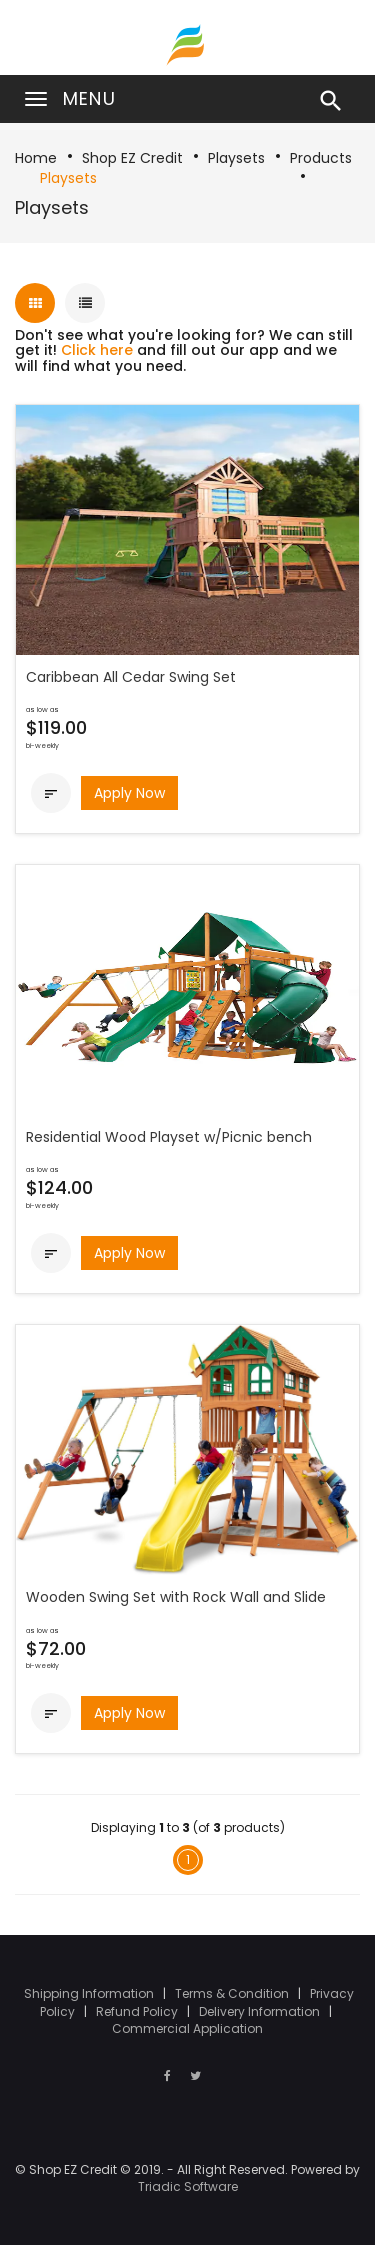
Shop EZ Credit (132, 158)
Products (321, 158)
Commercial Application (187, 2028)
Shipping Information (90, 1993)
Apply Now (129, 793)
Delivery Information (261, 2011)
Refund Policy (138, 2011)
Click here (97, 350)
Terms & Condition (233, 1993)
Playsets (236, 158)
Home (36, 158)
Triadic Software (188, 2186)
